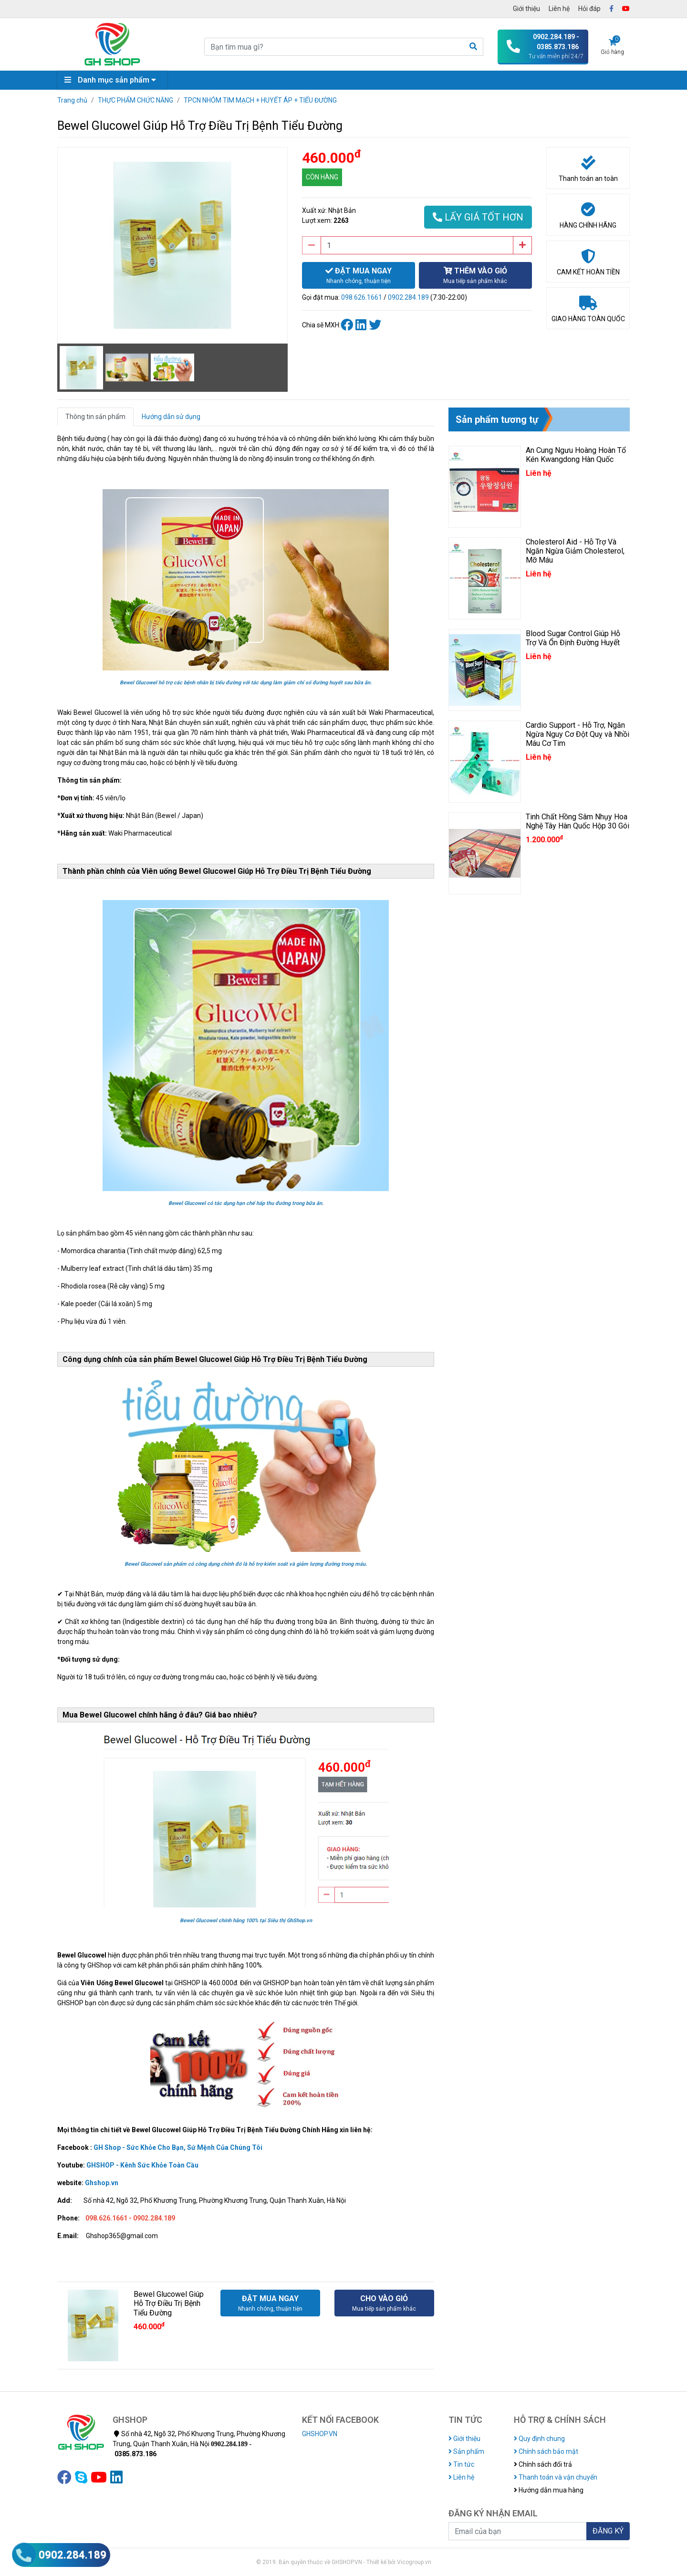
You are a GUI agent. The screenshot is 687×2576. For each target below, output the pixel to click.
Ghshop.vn (101, 2183)
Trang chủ (72, 100)
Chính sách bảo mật (546, 2451)
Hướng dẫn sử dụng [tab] (171, 416)
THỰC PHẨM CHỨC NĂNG (135, 100)
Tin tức (461, 2464)
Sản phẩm (466, 2451)
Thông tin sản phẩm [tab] (95, 416)
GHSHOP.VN (319, 2434)
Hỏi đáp (589, 8)
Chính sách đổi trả (543, 2464)
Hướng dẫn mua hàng (548, 2490)
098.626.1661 (361, 297)
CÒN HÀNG (322, 177)
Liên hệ (559, 8)
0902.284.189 (408, 297)
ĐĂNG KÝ (608, 2530)
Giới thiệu (526, 8)
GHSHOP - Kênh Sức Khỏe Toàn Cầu (142, 2165)
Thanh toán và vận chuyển (555, 2477)
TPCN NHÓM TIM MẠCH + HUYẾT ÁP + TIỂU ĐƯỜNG (260, 100)
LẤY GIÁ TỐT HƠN (478, 217)
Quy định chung (539, 2438)
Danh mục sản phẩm (112, 79)
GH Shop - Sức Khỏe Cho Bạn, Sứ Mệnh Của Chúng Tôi (178, 2147)
